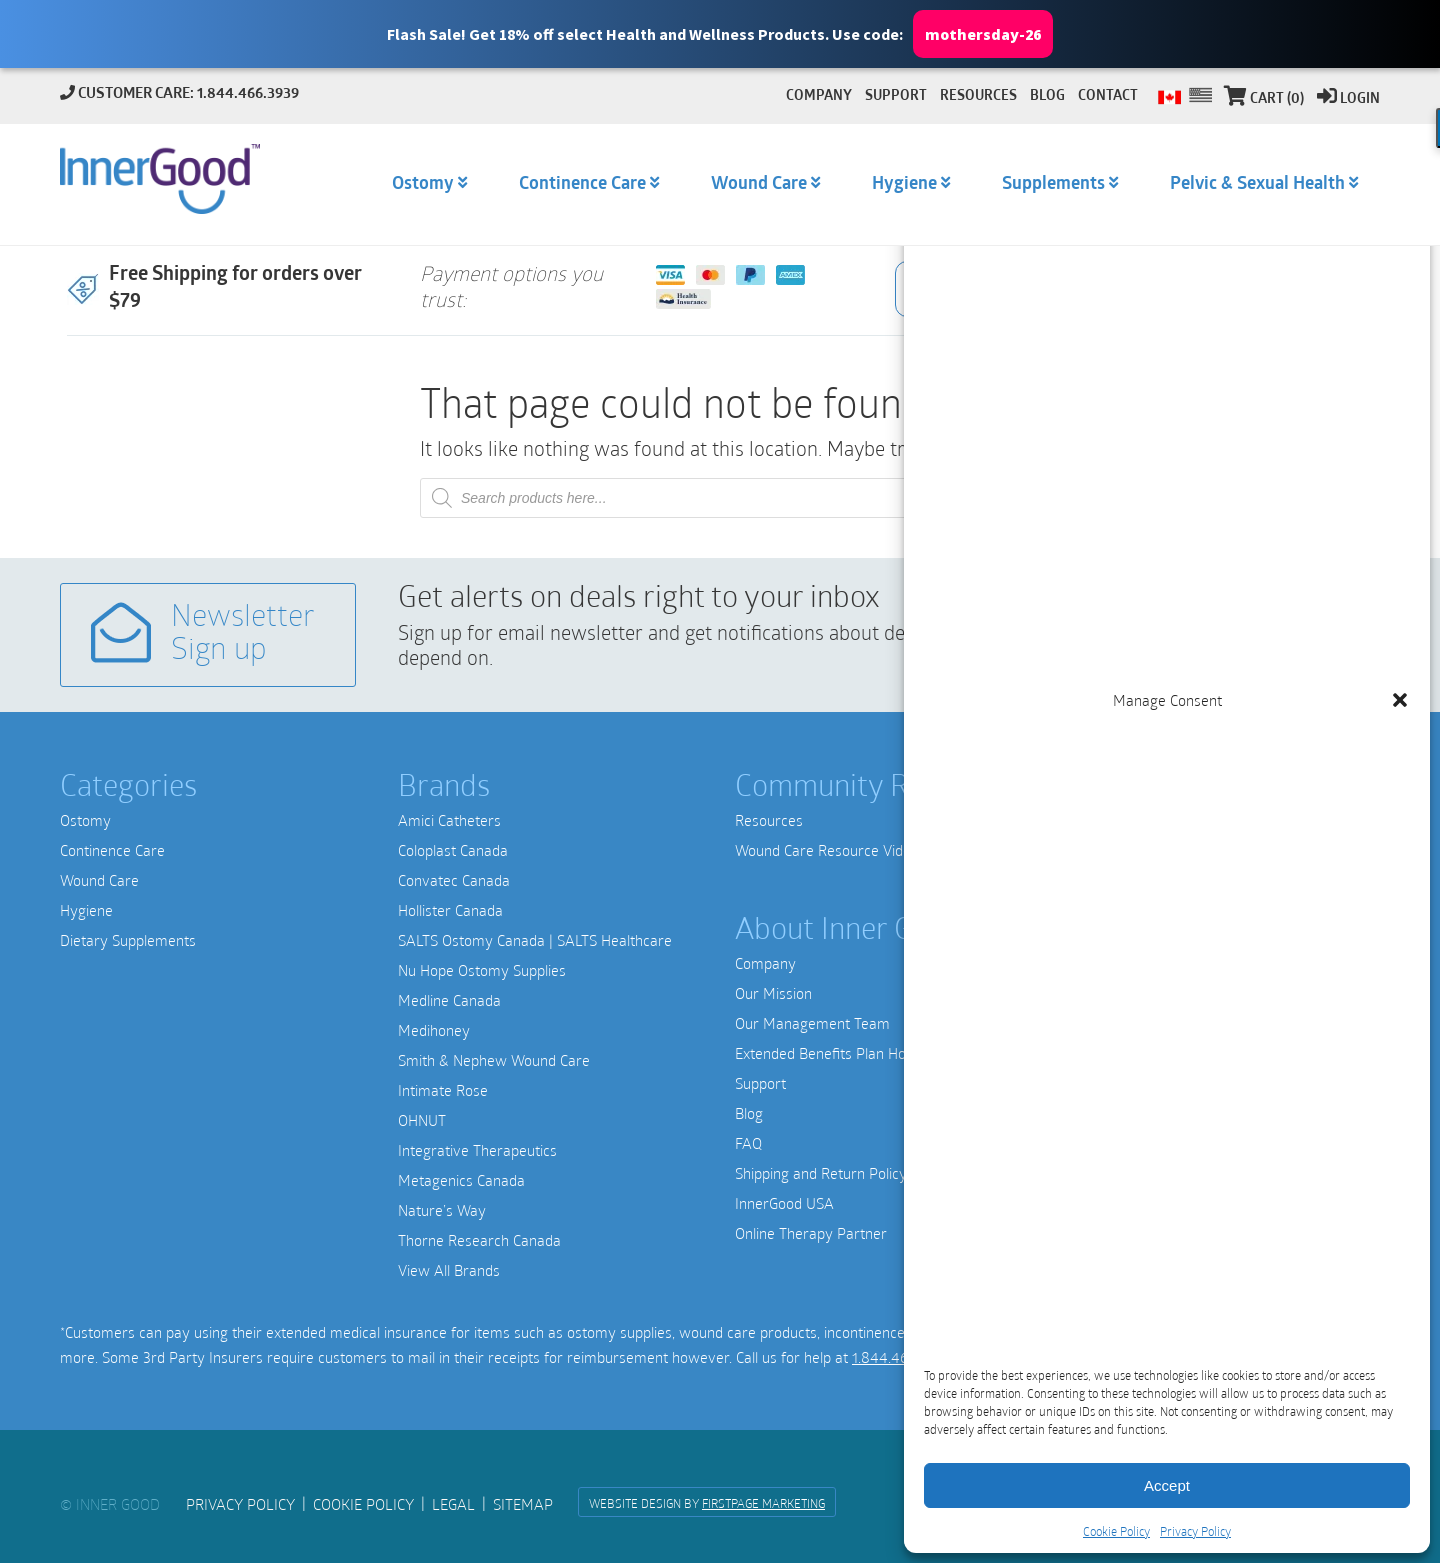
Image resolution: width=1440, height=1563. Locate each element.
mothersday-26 (983, 34)
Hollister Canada (450, 910)
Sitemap (523, 1504)
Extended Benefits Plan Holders (836, 1053)
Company (765, 963)
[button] (720, 34)
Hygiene (86, 910)
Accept (1167, 1485)
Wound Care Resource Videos (830, 850)
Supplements (1053, 184)
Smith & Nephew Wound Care (494, 1060)
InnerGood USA (784, 1203)
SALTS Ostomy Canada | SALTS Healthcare (535, 940)
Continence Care (112, 850)
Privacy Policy (1195, 1531)
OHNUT (422, 1120)
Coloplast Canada (453, 850)
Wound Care (99, 880)
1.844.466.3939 (901, 1357)
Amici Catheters (449, 820)
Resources (769, 820)
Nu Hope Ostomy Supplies (482, 970)
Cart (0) (1264, 99)
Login (1348, 99)
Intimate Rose (443, 1090)
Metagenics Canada (461, 1180)
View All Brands (449, 1270)
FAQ (748, 1143)
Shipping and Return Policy (821, 1173)
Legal (453, 1504)
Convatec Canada (454, 880)
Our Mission (773, 993)
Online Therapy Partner (811, 1233)
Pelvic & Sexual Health (1257, 184)
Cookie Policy (1116, 1531)
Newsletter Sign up (203, 634)
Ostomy (85, 820)
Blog (749, 1113)
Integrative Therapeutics (477, 1150)
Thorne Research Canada (479, 1240)
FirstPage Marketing (763, 1503)
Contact (1108, 96)
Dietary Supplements (128, 940)
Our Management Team (812, 1023)
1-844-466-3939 (1125, 1176)
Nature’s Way (442, 1210)
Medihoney (434, 1030)
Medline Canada (449, 1000)
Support (760, 1083)
